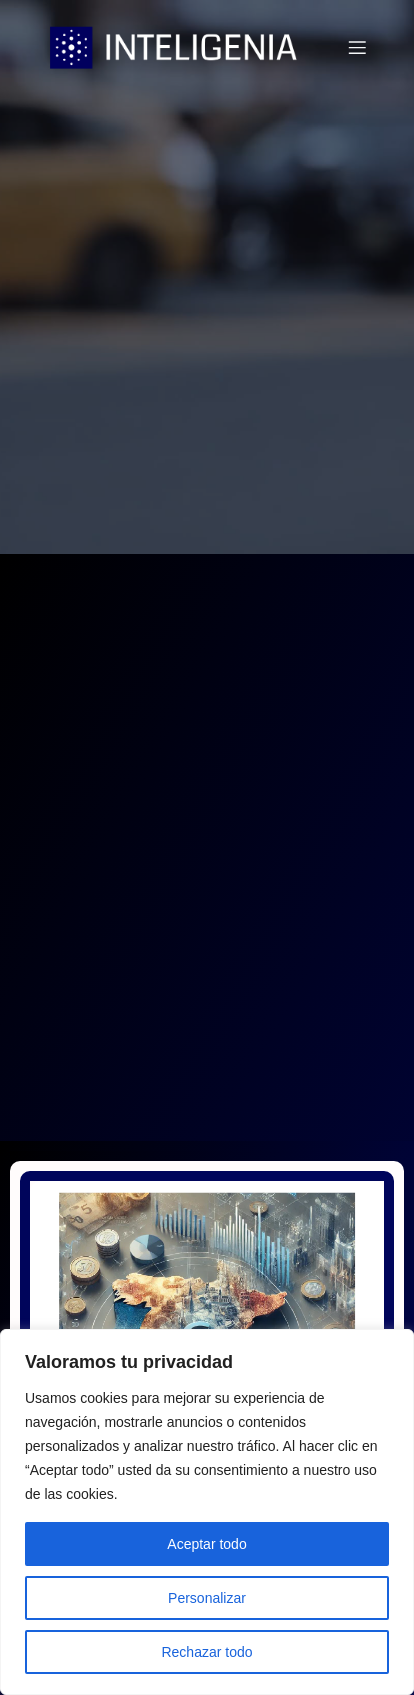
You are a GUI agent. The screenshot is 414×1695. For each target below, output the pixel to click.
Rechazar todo (206, 1652)
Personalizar (207, 1598)
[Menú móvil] (357, 47)
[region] (207, 1512)
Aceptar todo (206, 1544)
